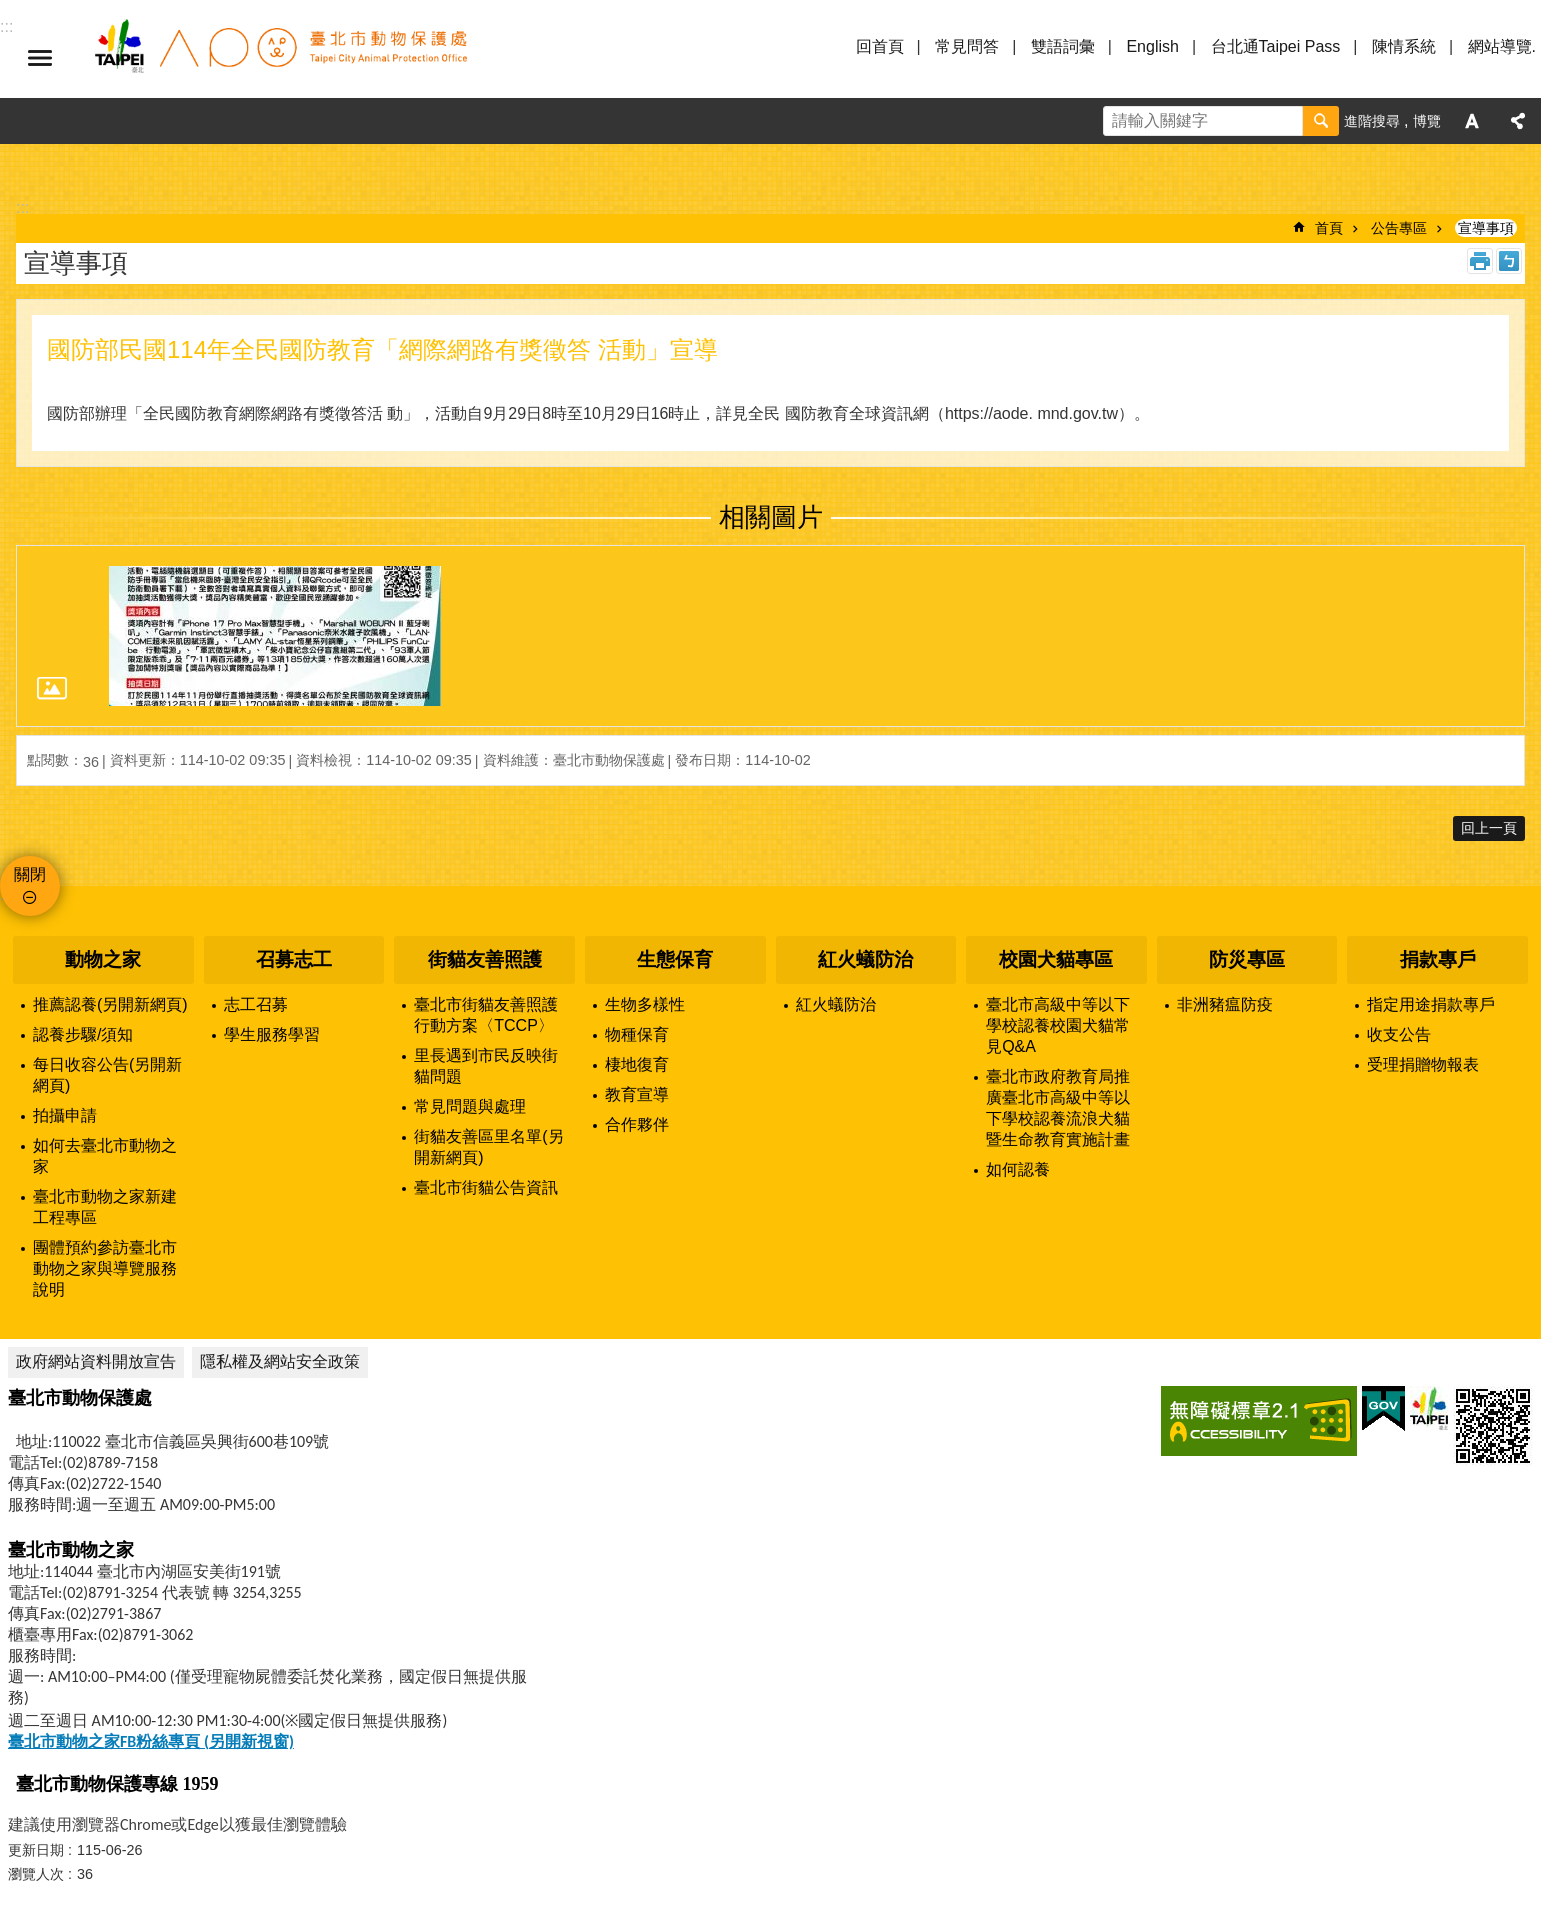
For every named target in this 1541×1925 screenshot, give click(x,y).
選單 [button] (40, 58)
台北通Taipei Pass (1276, 46)
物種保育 (637, 1034)
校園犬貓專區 (1056, 959)
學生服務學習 (272, 1034)
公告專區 (1399, 228)
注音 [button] (1509, 261)
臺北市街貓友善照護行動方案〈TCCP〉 (486, 1015)
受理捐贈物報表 (1423, 1064)
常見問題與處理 (470, 1106)
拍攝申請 (65, 1115)
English (1152, 46)
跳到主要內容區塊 (10, 10)
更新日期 (36, 1850)
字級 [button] (1472, 121)
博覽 (1427, 121)
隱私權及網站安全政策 (280, 1361)
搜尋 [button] (1321, 121)
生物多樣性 (645, 1004)
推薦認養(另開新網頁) (110, 1004)
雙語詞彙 (1063, 46)
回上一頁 (1489, 828)
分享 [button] (1518, 121)
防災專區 (1247, 959)
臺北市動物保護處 (280, 58)
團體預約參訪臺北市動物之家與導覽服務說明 (105, 1268)
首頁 (1329, 228)
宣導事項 (1486, 228)
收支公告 (1399, 1034)
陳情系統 (1404, 46)
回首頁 (880, 46)
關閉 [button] (30, 874)
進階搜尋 (1372, 121)
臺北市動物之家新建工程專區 (105, 1207)
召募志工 (294, 959)
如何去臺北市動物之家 (105, 1156)
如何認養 (1018, 1169)
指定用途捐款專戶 (1431, 1004)
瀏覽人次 (36, 1874)
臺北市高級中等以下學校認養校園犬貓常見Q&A (1058, 1025)
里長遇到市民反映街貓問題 (486, 1066)
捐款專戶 (1438, 959)
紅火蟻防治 (865, 959)
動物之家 (103, 959)
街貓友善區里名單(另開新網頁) (488, 1147)
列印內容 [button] (1480, 261)
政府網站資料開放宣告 (96, 1361)
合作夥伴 (637, 1124)
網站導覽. (1502, 46)
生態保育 (675, 959)
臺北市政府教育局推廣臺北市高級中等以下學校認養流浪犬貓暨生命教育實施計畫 (1058, 1108)
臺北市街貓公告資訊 (486, 1187)
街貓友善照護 (485, 959)
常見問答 (967, 46)
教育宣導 (637, 1094)
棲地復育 (637, 1064)
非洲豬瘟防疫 (1225, 1004)
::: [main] (22, 207)
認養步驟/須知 (83, 1034)
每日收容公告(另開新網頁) (107, 1075)
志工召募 (256, 1004)
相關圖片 (771, 517)
